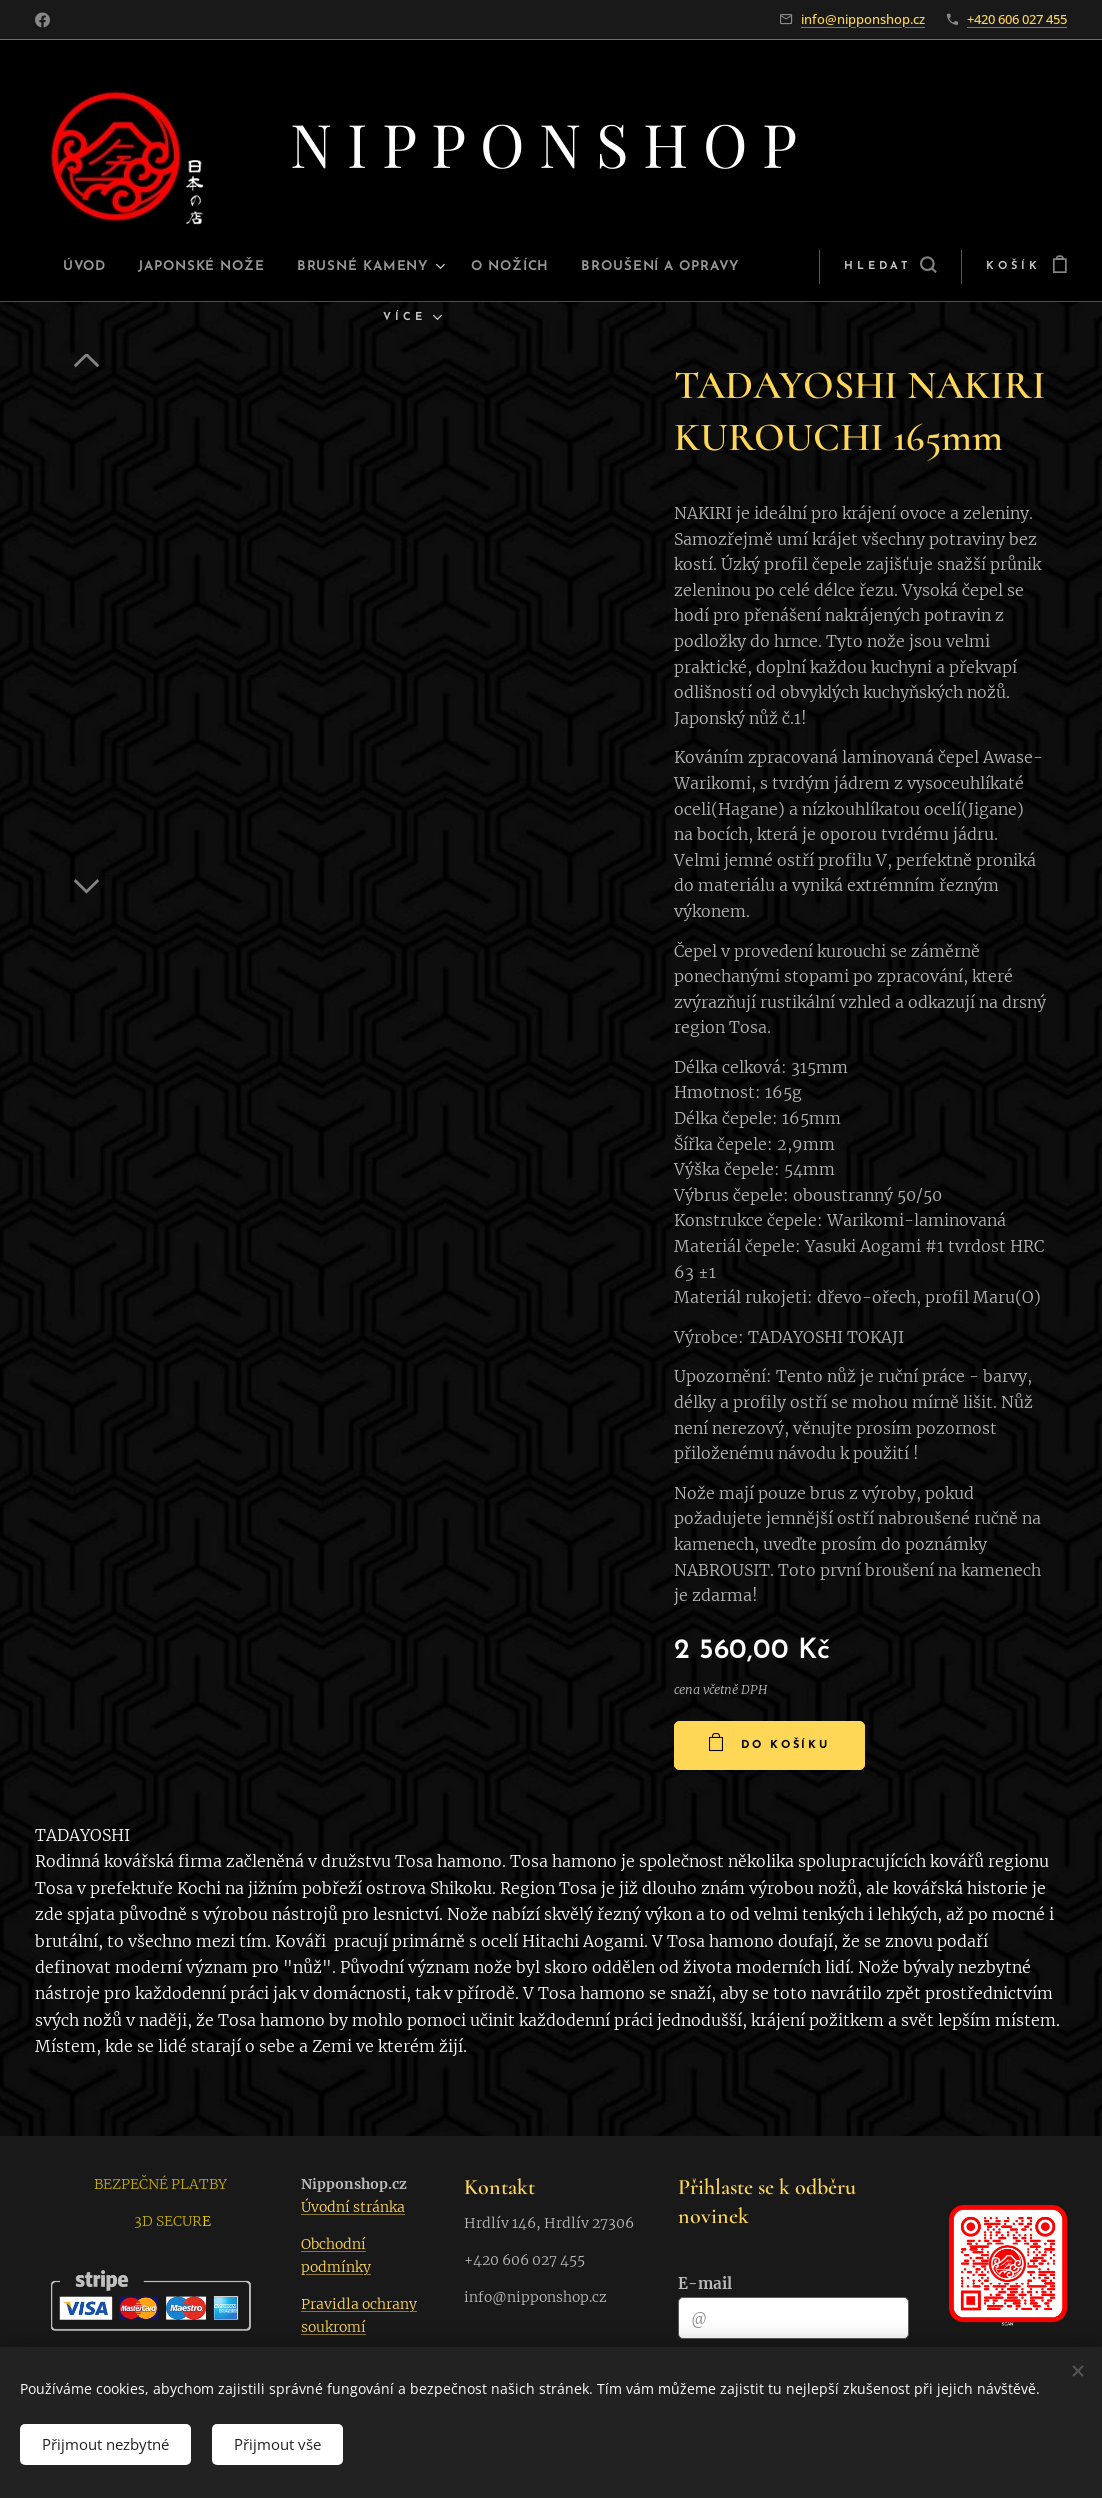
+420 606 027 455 (1017, 19)
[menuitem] (117, 267)
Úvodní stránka (353, 2207)
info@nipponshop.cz (863, 19)
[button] (825, 267)
